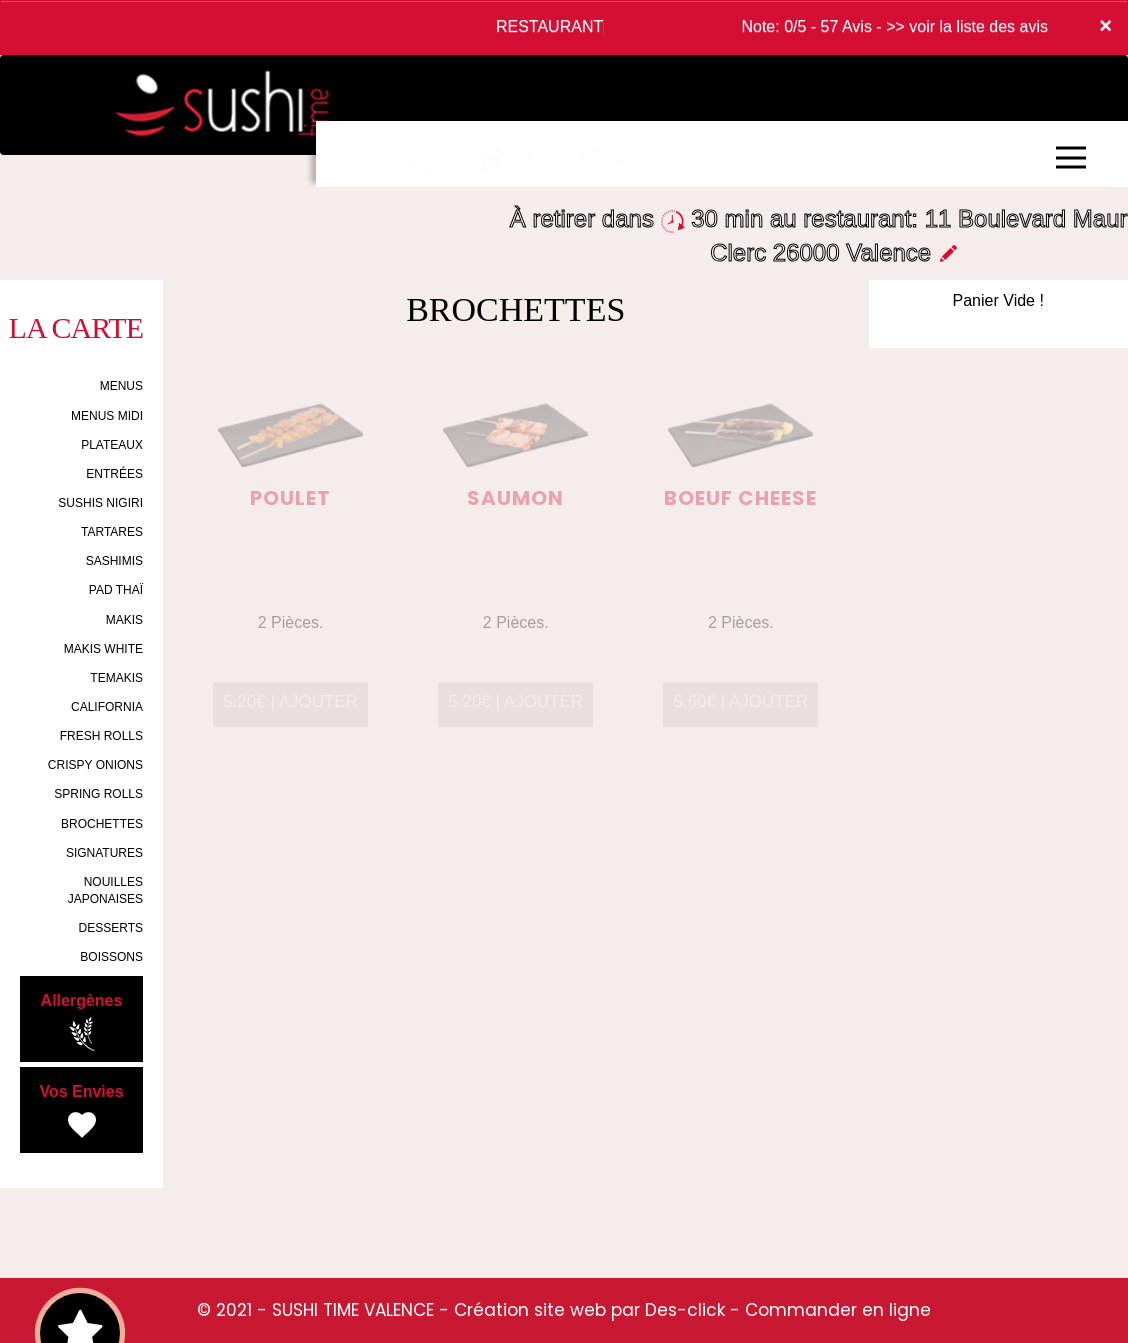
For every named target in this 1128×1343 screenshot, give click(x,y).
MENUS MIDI (107, 416)
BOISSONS (111, 957)
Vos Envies (81, 1113)
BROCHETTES (102, 824)
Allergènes (82, 1022)
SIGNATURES (104, 853)
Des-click (685, 1310)
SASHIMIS (114, 561)
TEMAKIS (116, 678)
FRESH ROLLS (101, 736)
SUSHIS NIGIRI (100, 503)
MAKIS (124, 620)
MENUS (121, 386)
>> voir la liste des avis (967, 26)
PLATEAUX (112, 445)
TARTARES (112, 532)
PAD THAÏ (116, 590)
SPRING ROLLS (98, 794)
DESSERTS (111, 928)
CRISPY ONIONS (95, 765)
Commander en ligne (838, 1310)
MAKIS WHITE (103, 649)
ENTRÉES (114, 474)
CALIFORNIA (107, 707)
